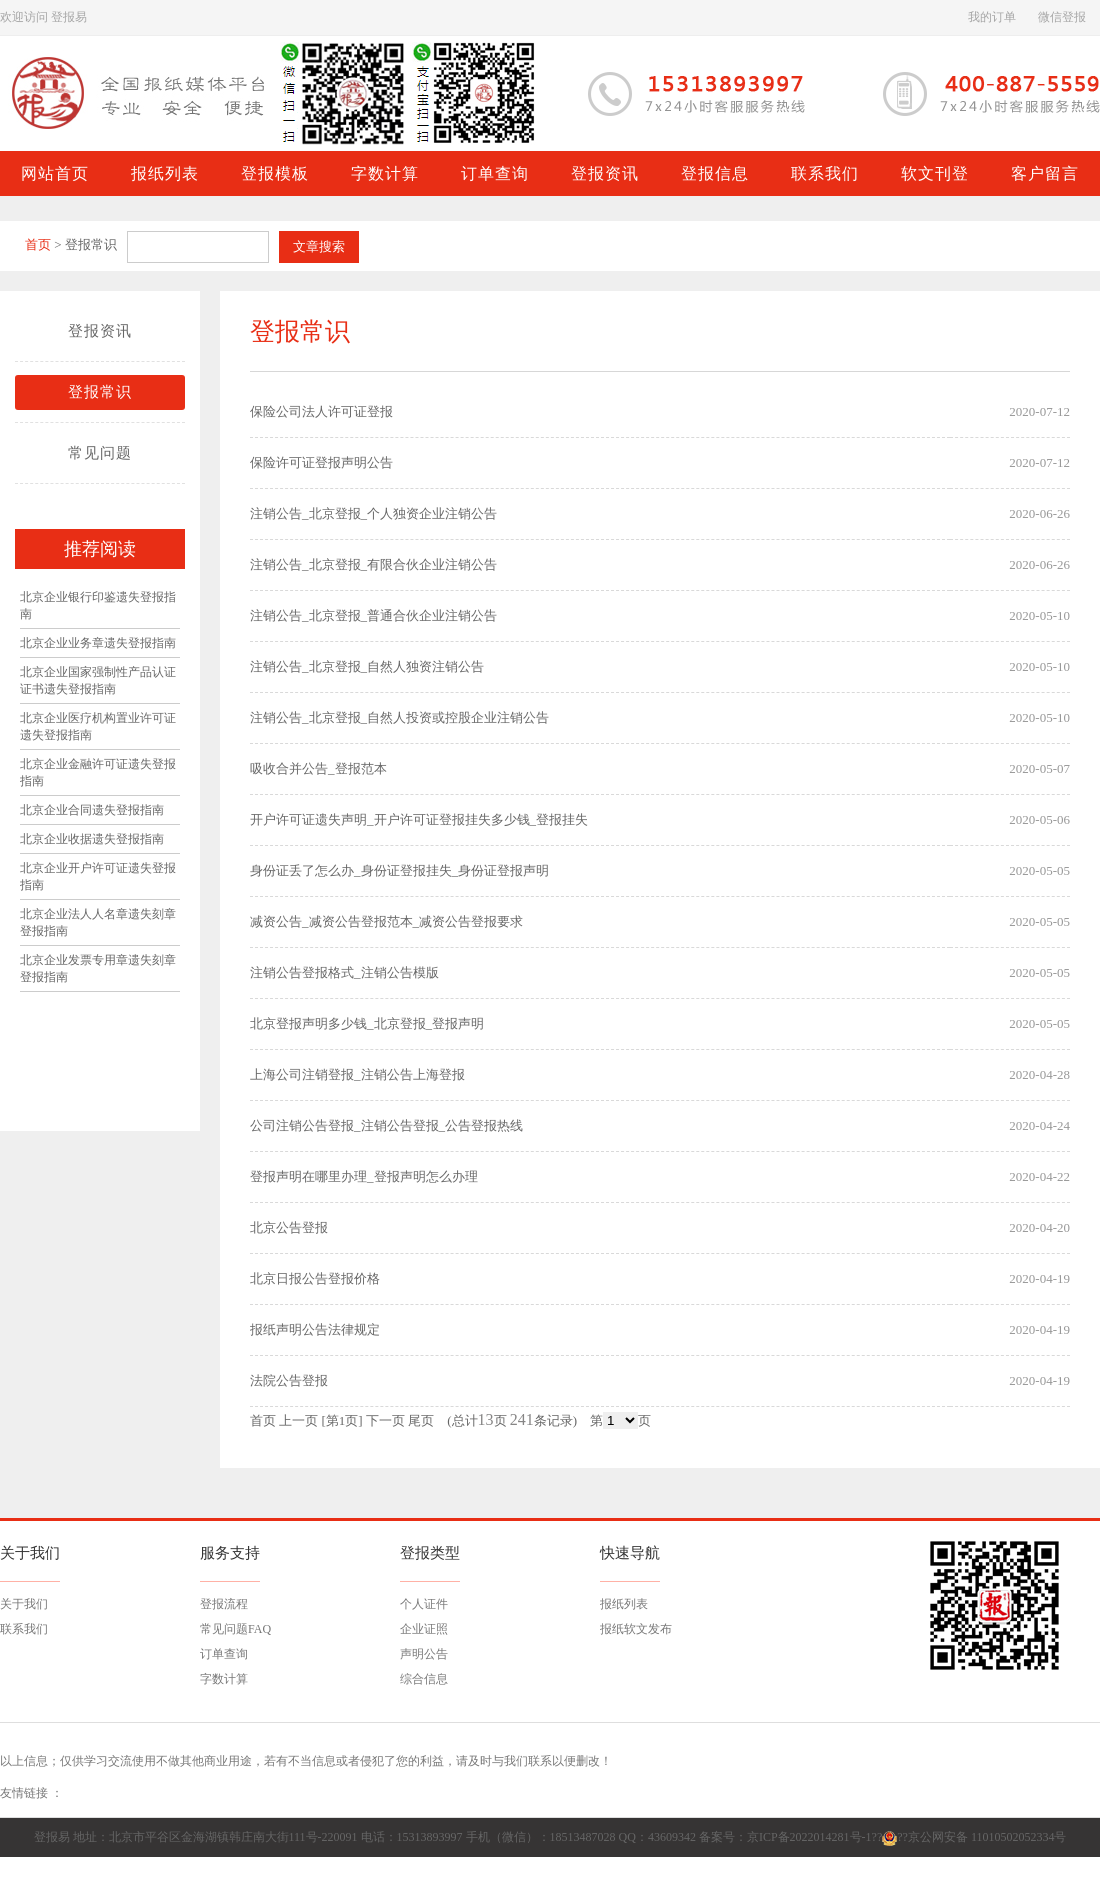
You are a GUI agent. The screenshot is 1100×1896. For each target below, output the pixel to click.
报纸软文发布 (636, 1629)
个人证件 (424, 1604)
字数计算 (224, 1679)
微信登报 (1062, 17)
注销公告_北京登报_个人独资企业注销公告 (373, 513)
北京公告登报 (289, 1227)
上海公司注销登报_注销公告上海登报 (357, 1074)
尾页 (421, 1420)
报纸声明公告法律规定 (315, 1329)
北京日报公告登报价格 (315, 1278)
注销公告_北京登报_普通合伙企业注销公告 (373, 615)
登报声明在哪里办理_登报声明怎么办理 (364, 1176)
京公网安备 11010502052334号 (987, 1837)
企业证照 (424, 1629)
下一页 (385, 1420)
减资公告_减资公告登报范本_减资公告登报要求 (386, 921)
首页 (38, 244)
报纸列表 (624, 1604)
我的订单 (992, 17)
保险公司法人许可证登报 (321, 411)
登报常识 (100, 392)
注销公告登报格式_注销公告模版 (344, 972)
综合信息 (424, 1679)
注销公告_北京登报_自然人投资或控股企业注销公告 (399, 717)
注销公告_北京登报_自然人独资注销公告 (367, 666)
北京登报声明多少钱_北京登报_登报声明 (367, 1023)
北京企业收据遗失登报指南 (92, 839)
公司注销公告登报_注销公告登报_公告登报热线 (386, 1125)
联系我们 (24, 1629)
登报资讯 (100, 331)
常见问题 (100, 453)
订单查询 (224, 1654)
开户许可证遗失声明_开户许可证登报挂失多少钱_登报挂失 (419, 819)
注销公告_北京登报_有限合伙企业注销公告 (373, 564)
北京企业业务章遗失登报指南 (98, 643)
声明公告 (424, 1654)
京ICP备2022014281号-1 (809, 1837)
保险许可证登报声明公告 (321, 462)
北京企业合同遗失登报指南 (92, 810)
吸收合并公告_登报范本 (318, 768)
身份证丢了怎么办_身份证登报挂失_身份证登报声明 (399, 870)
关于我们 (24, 1604)
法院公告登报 (289, 1380)
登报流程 (224, 1604)
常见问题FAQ (235, 1629)
